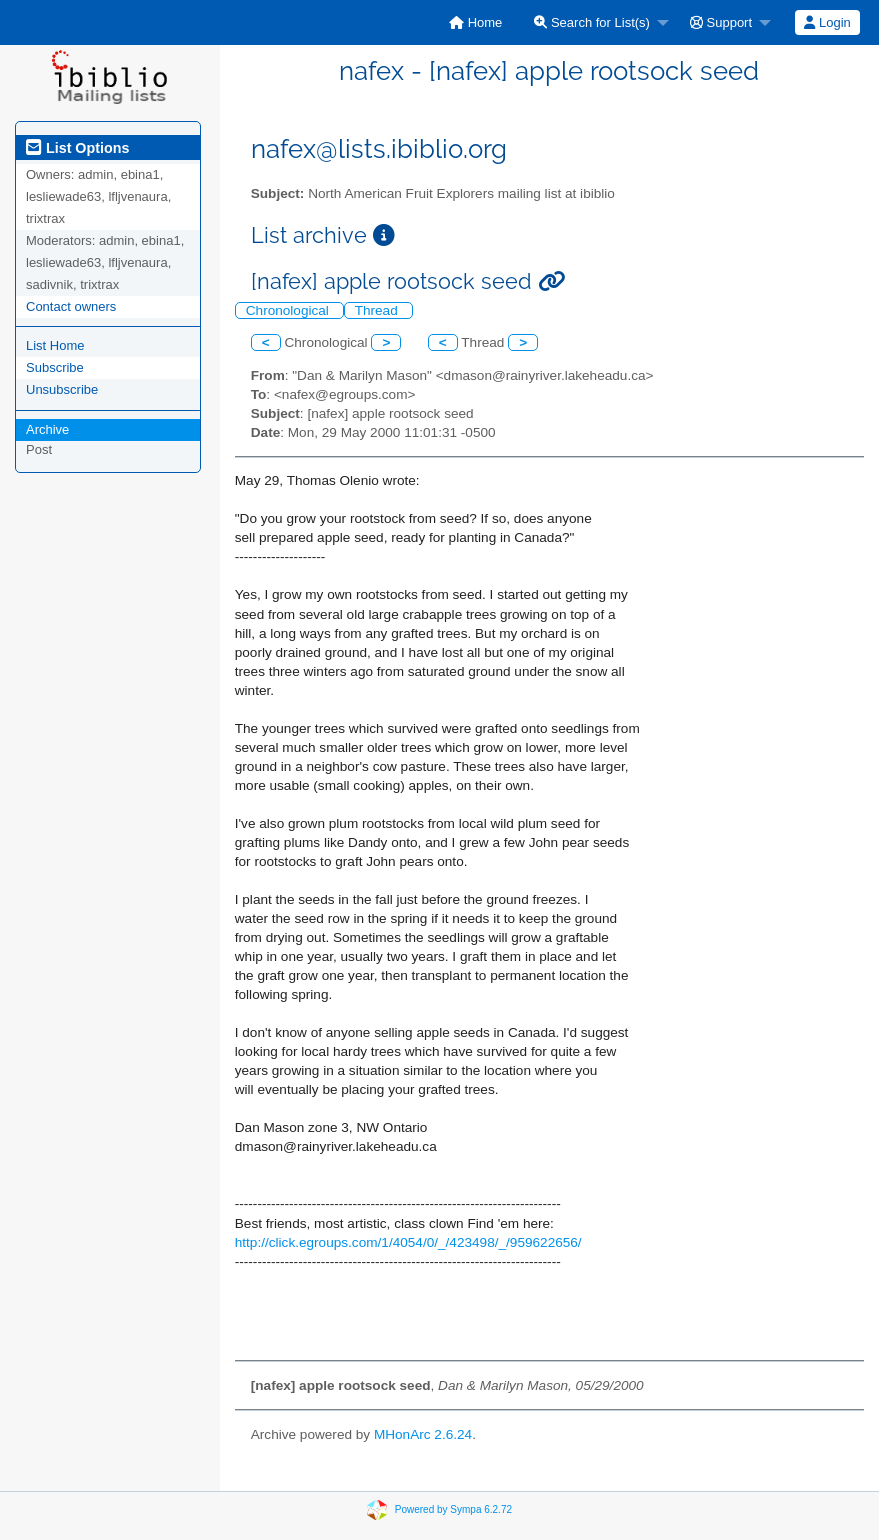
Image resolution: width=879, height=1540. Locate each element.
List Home (55, 345)
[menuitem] (475, 22)
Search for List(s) (592, 22)
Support (721, 22)
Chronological (289, 310)
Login (827, 22)
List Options (77, 148)
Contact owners (71, 306)
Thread (378, 310)
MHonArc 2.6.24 (423, 1434)
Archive (47, 429)
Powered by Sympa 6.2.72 (453, 1509)
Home (475, 22)
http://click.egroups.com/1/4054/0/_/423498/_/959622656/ (408, 1242)
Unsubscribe (62, 389)
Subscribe (55, 367)
